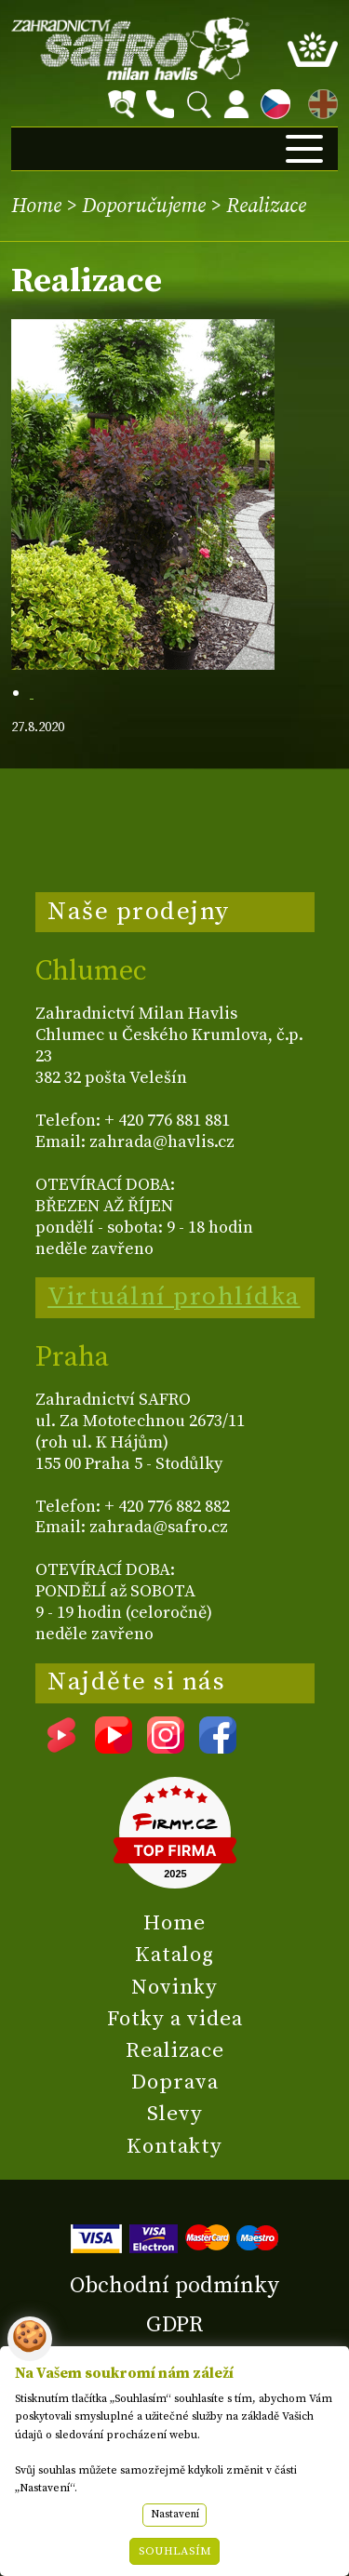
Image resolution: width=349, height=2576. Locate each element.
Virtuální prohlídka (174, 1297)
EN (319, 101)
